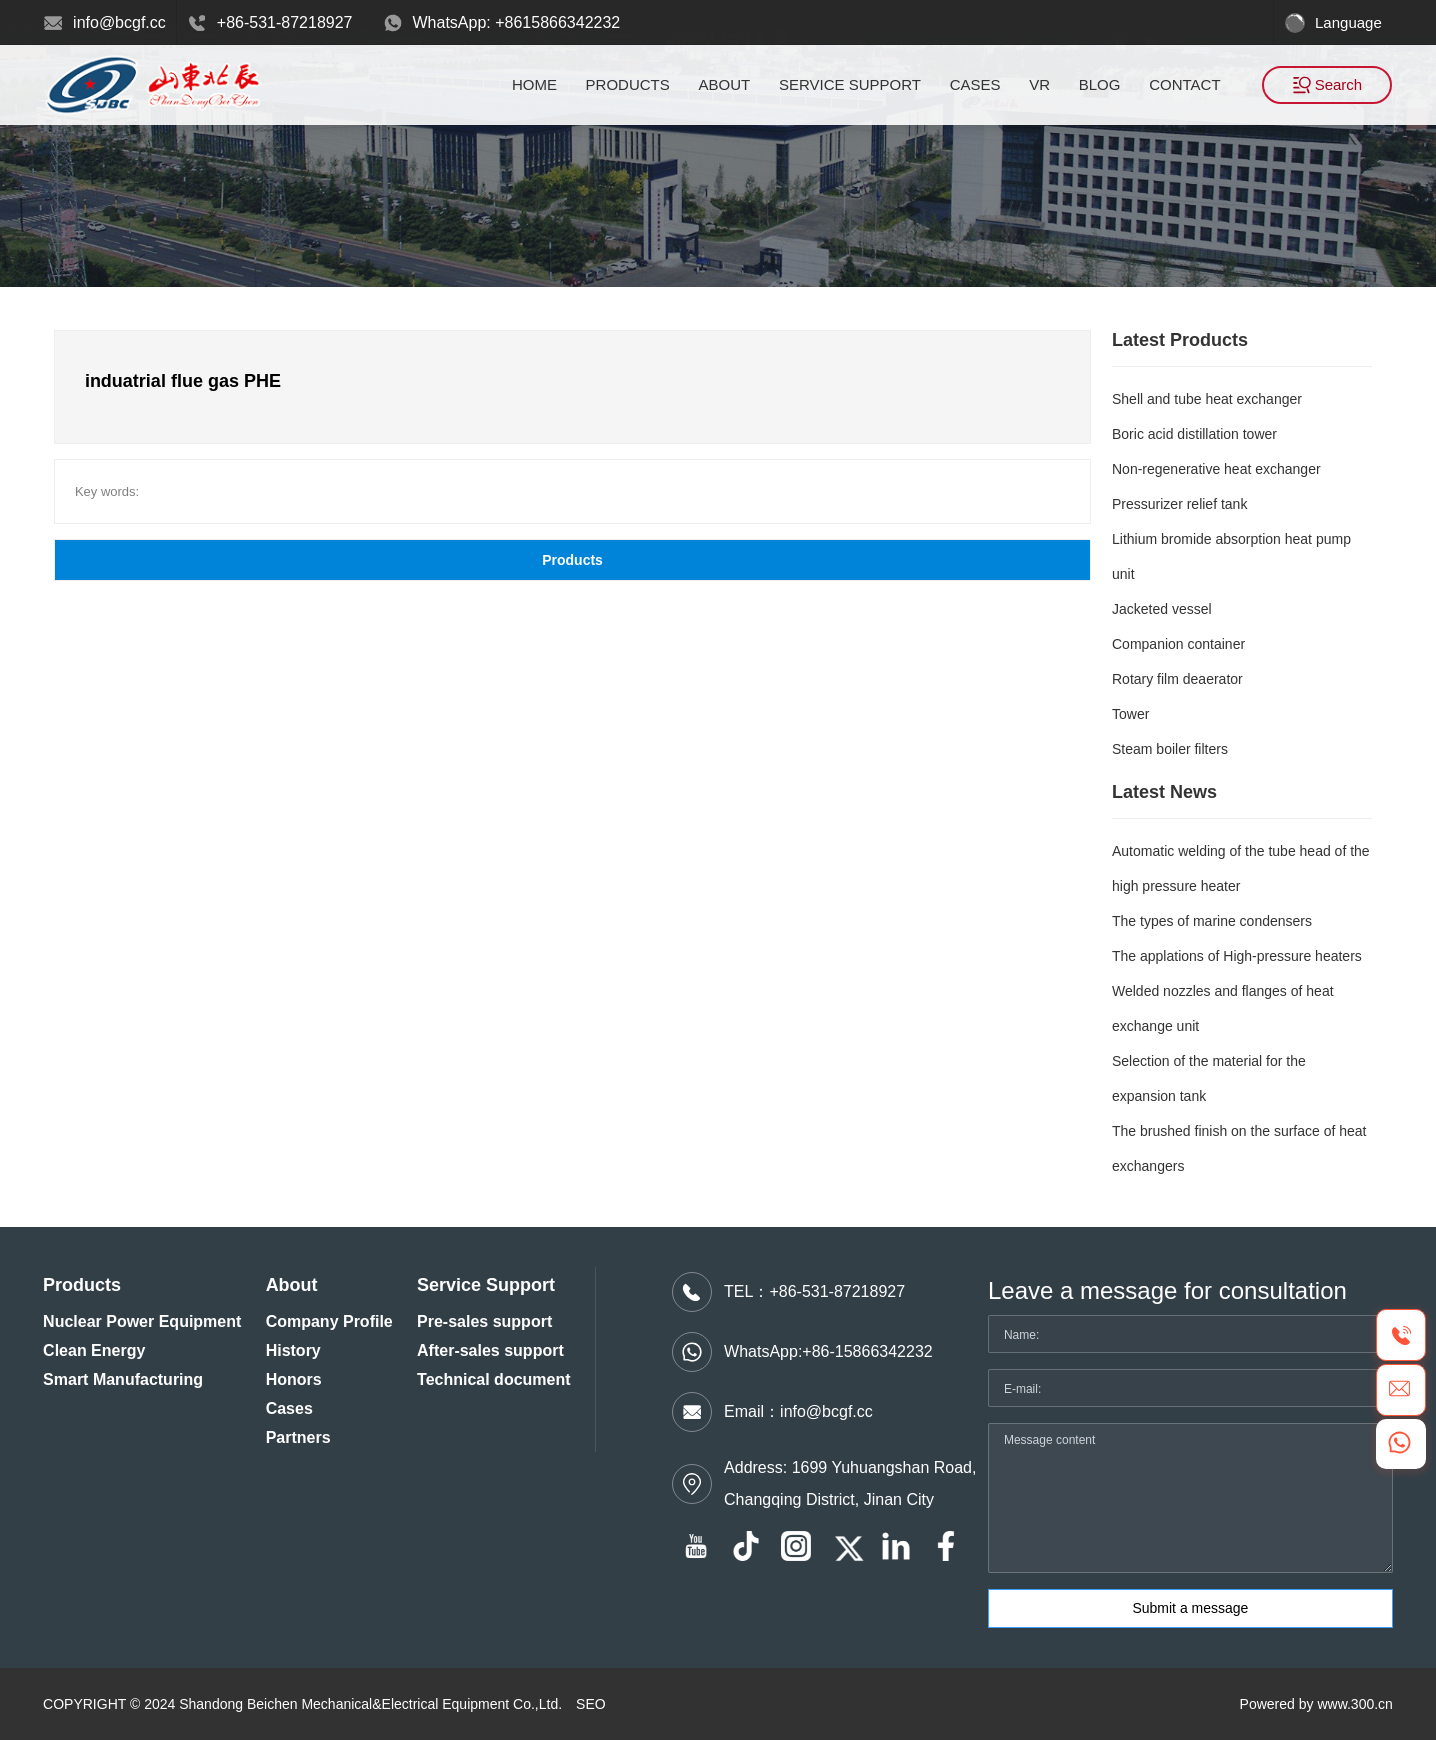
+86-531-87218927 (285, 22)
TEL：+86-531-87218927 (814, 1291)
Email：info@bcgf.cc (798, 1411)
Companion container (1178, 644)
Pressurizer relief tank (1179, 504)
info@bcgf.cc (119, 22)
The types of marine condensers (1212, 921)
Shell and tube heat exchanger (1207, 399)
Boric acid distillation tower (1194, 434)
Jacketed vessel (1162, 609)
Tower (1130, 714)
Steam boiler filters (1170, 749)
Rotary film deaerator (1177, 679)
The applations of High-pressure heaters (1237, 956)
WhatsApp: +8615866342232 (517, 22)
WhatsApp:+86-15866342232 (828, 1351)
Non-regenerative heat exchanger (1216, 469)
